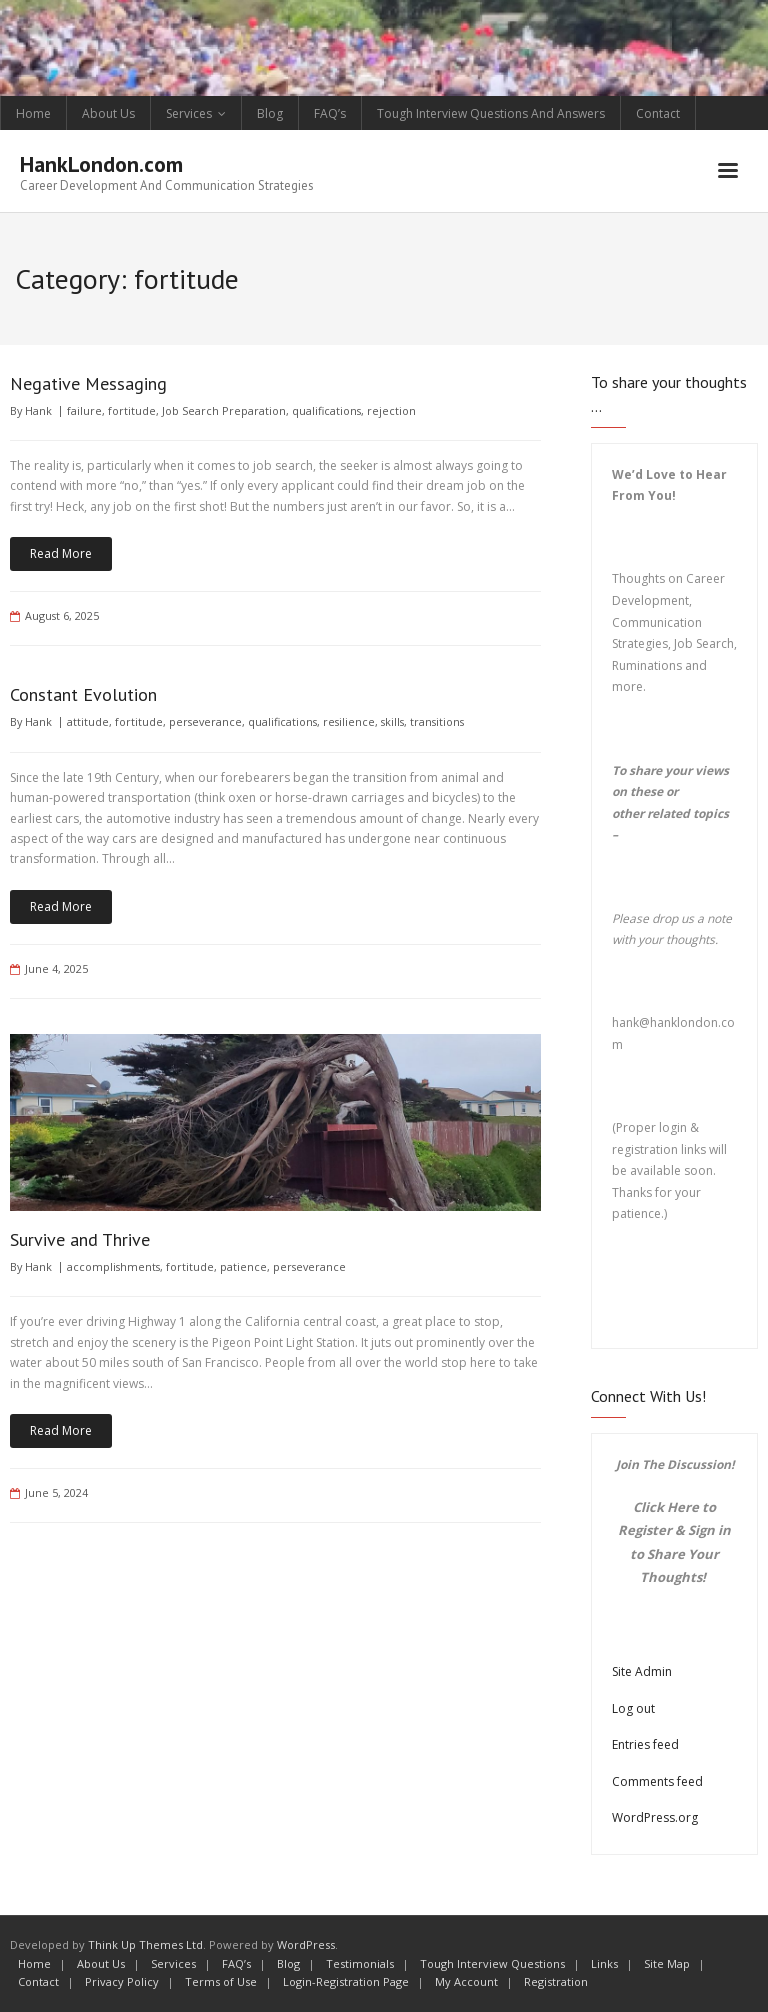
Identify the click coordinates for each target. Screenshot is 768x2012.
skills (392, 721)
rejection (391, 410)
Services (189, 113)
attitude (88, 721)
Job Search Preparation (224, 410)
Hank (38, 410)
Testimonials (360, 1963)
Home (33, 113)
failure (84, 410)
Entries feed (645, 1744)
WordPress (306, 1944)
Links (604, 1963)
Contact (658, 113)
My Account (466, 1981)
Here (683, 1507)
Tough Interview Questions (492, 1963)
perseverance (205, 721)
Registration (556, 1981)
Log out (633, 1708)
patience (243, 1266)
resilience (349, 721)
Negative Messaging (88, 383)
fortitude (132, 410)
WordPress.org (655, 1817)
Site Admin (642, 1671)
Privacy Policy (122, 1981)
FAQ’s (330, 113)
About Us (108, 113)
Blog (270, 113)
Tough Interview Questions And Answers (491, 113)
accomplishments (113, 1266)
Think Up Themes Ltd (145, 1944)
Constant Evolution (83, 694)
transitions (437, 721)
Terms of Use (221, 1981)
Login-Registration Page (346, 1981)
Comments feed (657, 1781)
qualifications (326, 410)
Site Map (667, 1963)
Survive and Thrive (80, 1239)
